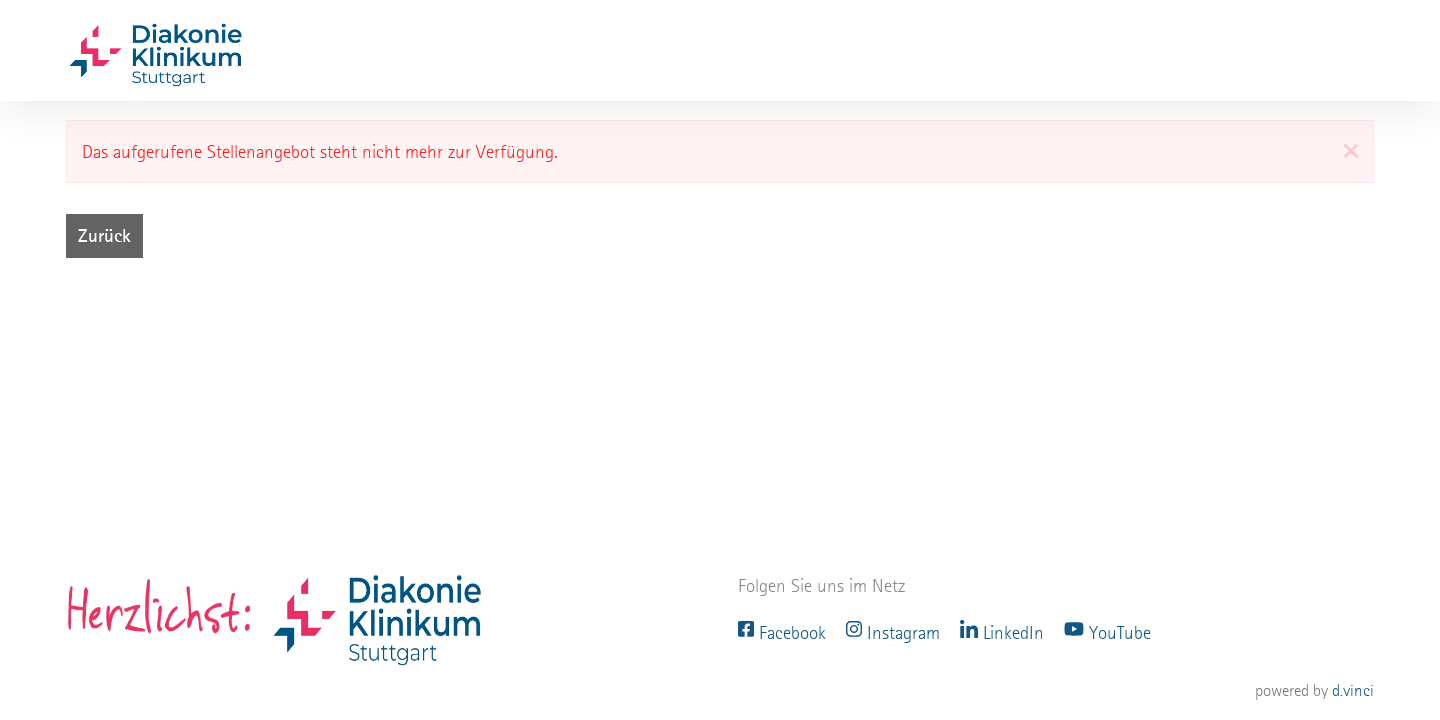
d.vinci (1353, 690)
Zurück (104, 235)
